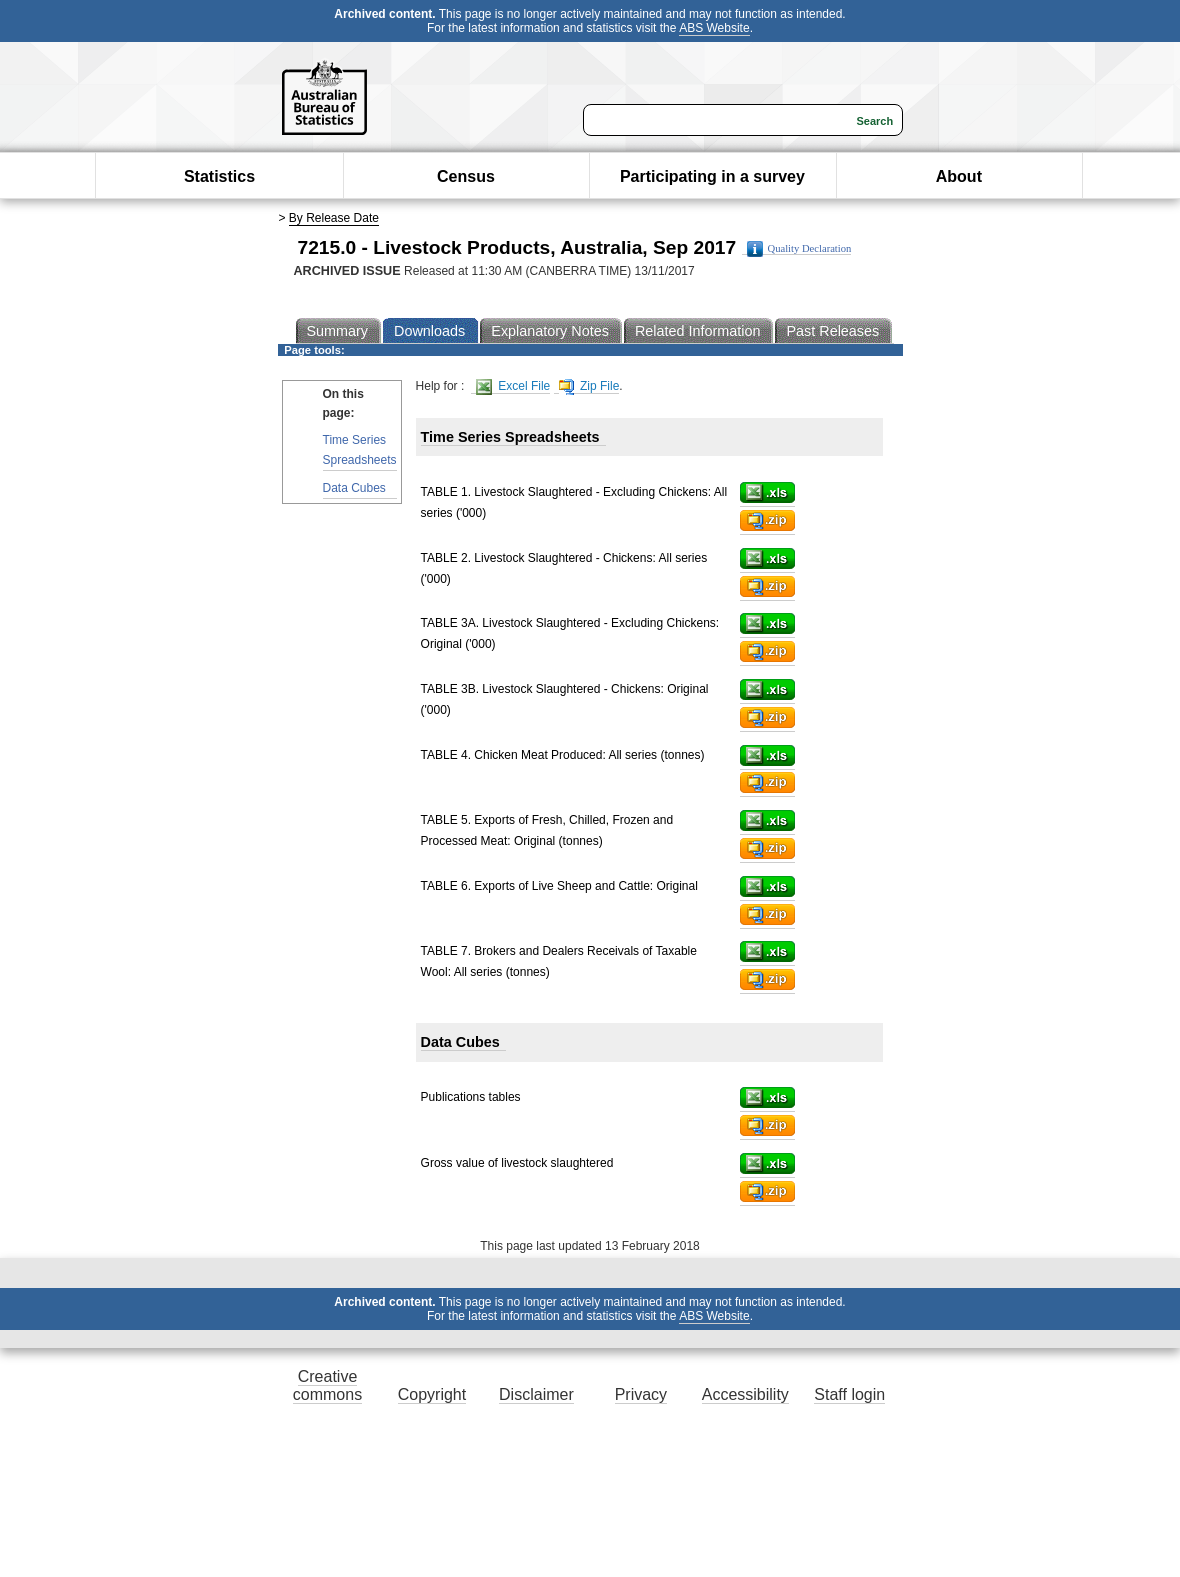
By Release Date (334, 218)
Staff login (849, 1394)
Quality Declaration (799, 249)
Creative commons (327, 1385)
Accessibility (745, 1394)
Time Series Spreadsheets (360, 449)
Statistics (219, 176)
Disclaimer (536, 1394)
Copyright (432, 1394)
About (959, 176)
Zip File (589, 386)
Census (466, 176)
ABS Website (714, 28)
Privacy (641, 1394)
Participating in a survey (712, 176)
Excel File (513, 386)
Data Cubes (354, 488)
